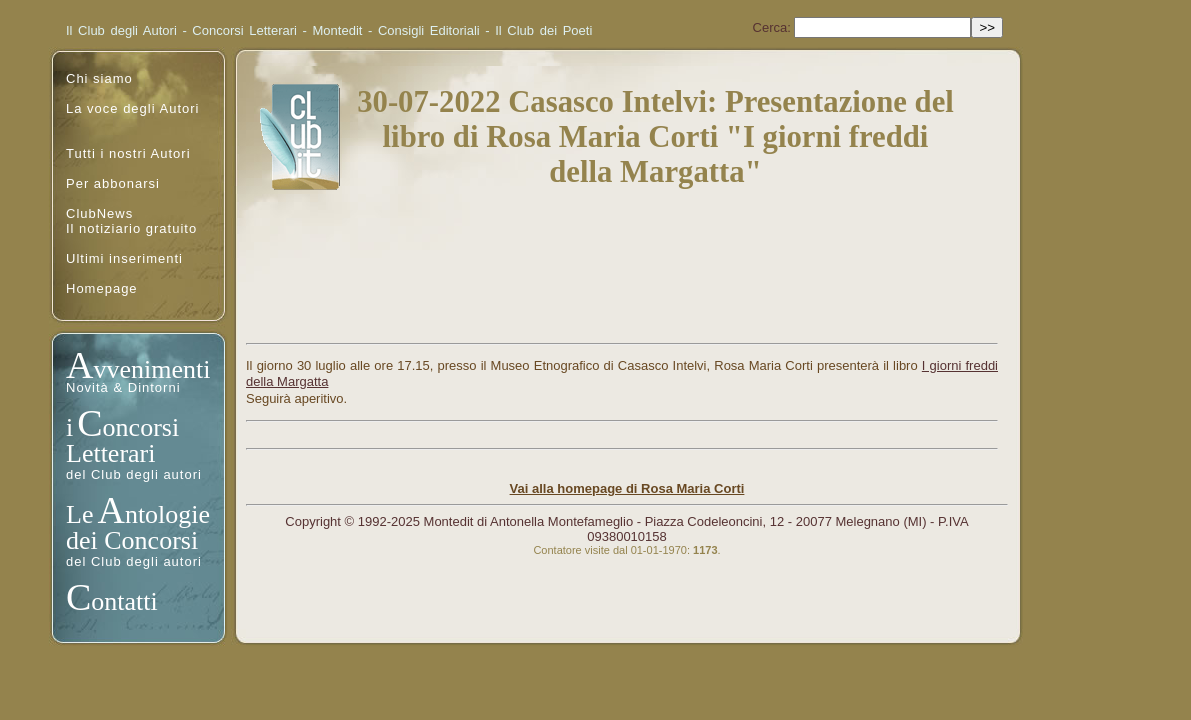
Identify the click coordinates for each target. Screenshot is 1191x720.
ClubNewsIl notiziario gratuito (131, 221)
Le (79, 514)
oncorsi (141, 427)
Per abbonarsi (113, 183)
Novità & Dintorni (123, 387)
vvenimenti (151, 369)
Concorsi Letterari (244, 30)
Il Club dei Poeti (543, 30)
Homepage (102, 288)
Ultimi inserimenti (124, 258)
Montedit (338, 30)
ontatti (124, 601)
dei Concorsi (132, 540)
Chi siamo (99, 78)
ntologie (167, 514)
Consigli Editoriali (429, 30)
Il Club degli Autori (121, 30)
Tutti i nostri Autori (128, 153)
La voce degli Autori (132, 108)
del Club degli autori (134, 474)
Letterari (111, 453)
